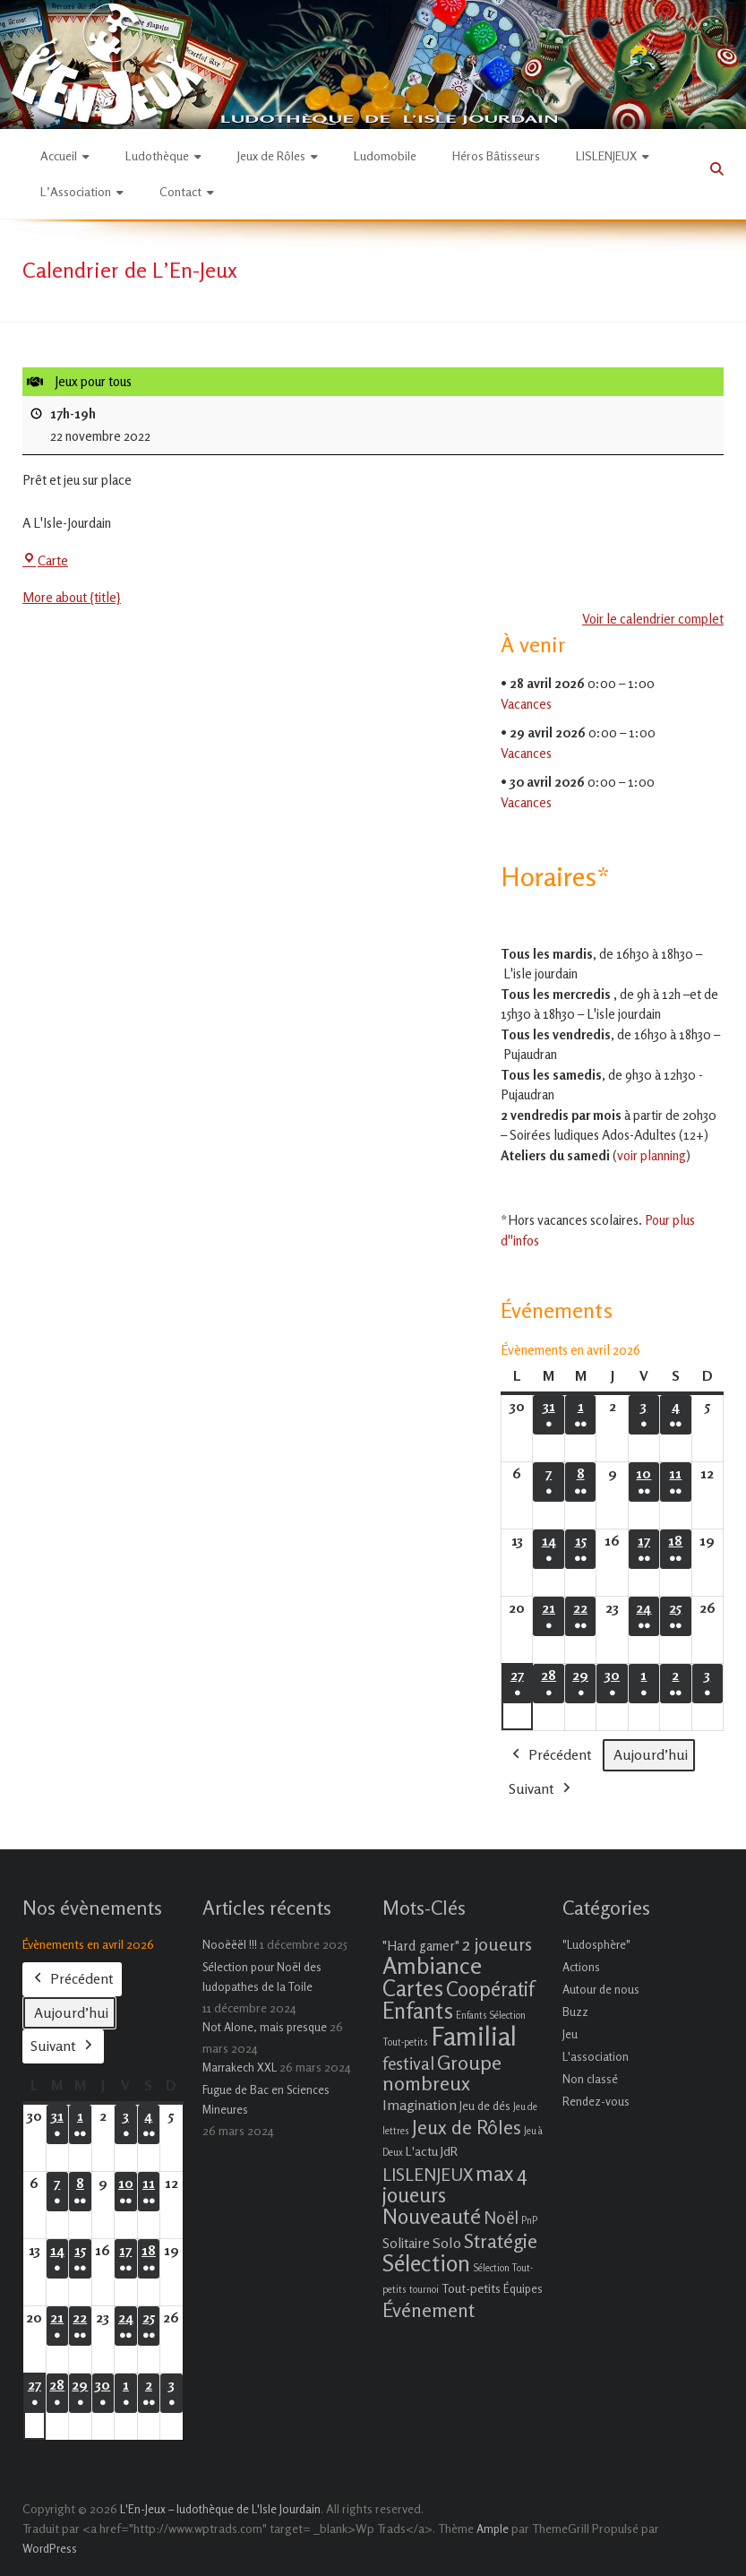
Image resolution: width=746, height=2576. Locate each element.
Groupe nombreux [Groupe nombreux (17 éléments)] (442, 2073)
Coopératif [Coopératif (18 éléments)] (490, 1989)
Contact (180, 191)
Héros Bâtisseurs (496, 155)
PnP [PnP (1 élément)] (529, 2221)
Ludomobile (385, 155)
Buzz (575, 2011)
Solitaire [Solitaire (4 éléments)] (406, 2243)
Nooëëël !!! (229, 1944)
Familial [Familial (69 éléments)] (474, 2036)
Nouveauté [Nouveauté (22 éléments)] (431, 2216)
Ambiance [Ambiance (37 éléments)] (432, 1965)
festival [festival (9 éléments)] (408, 2063)
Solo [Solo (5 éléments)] (447, 2243)
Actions (581, 1967)
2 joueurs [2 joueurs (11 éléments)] (497, 1944)
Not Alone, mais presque (264, 2027)
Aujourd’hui (650, 1754)
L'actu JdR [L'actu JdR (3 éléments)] (432, 2150)
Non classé (590, 2079)
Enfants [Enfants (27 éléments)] (417, 2010)
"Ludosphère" (596, 1944)
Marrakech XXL (239, 2067)
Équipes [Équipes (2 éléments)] (523, 2288)
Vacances (526, 702)
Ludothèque (157, 155)
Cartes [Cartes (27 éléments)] (412, 1988)
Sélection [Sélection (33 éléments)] (426, 2263)
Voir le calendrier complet (653, 618)
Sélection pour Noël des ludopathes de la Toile (262, 1977)
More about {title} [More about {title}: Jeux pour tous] (71, 597)
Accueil (58, 155)
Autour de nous (600, 1989)
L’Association (75, 191)
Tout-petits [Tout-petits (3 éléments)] (471, 2288)
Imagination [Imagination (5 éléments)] (419, 2105)
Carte (45, 560)
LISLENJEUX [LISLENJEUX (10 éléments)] (427, 2174)
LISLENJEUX (606, 155)
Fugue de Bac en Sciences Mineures (266, 2099)
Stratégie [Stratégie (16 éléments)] (500, 2241)
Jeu (570, 2034)
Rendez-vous (596, 2101)
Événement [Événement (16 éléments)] (428, 2310)
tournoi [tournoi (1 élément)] (424, 2290)
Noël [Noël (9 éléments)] (501, 2217)
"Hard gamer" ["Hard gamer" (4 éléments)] (420, 1945)
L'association (595, 2056)
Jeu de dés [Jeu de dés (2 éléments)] (484, 2105)
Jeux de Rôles (271, 155)
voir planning (651, 1155)
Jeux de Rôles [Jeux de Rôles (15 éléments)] (466, 2127)
